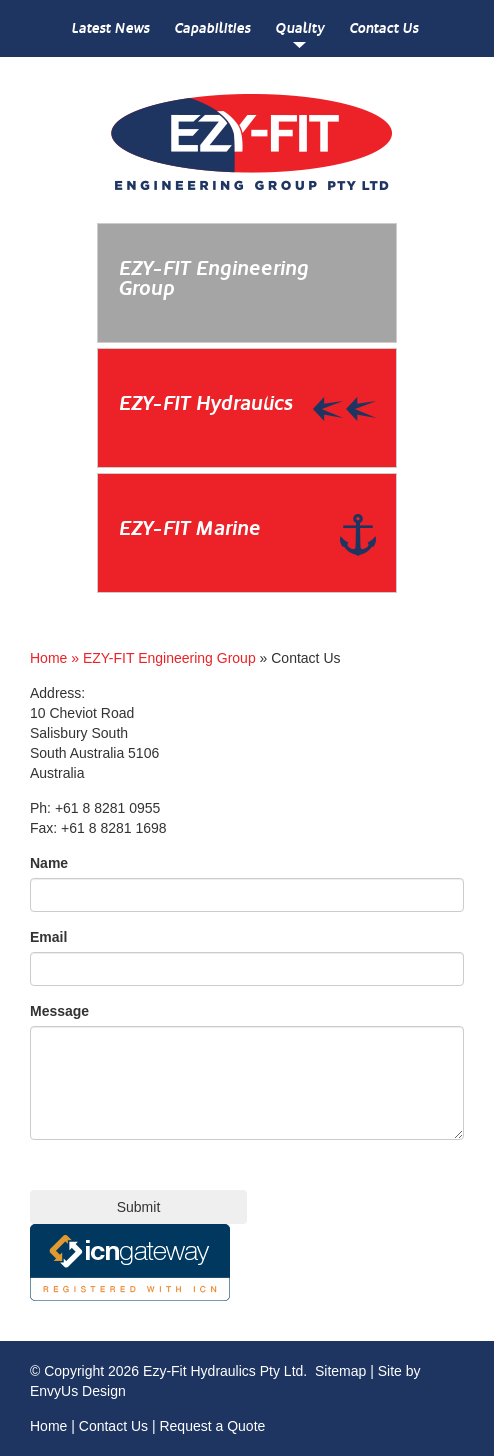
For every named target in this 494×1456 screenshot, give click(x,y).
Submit (139, 1207)
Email (48, 937)
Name (49, 863)
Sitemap (340, 1371)
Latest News (110, 28)
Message (59, 1011)
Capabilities (212, 28)
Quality (299, 28)
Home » (56, 658)
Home (48, 1426)
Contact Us (383, 28)
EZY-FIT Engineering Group (169, 658)
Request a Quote (212, 1426)
